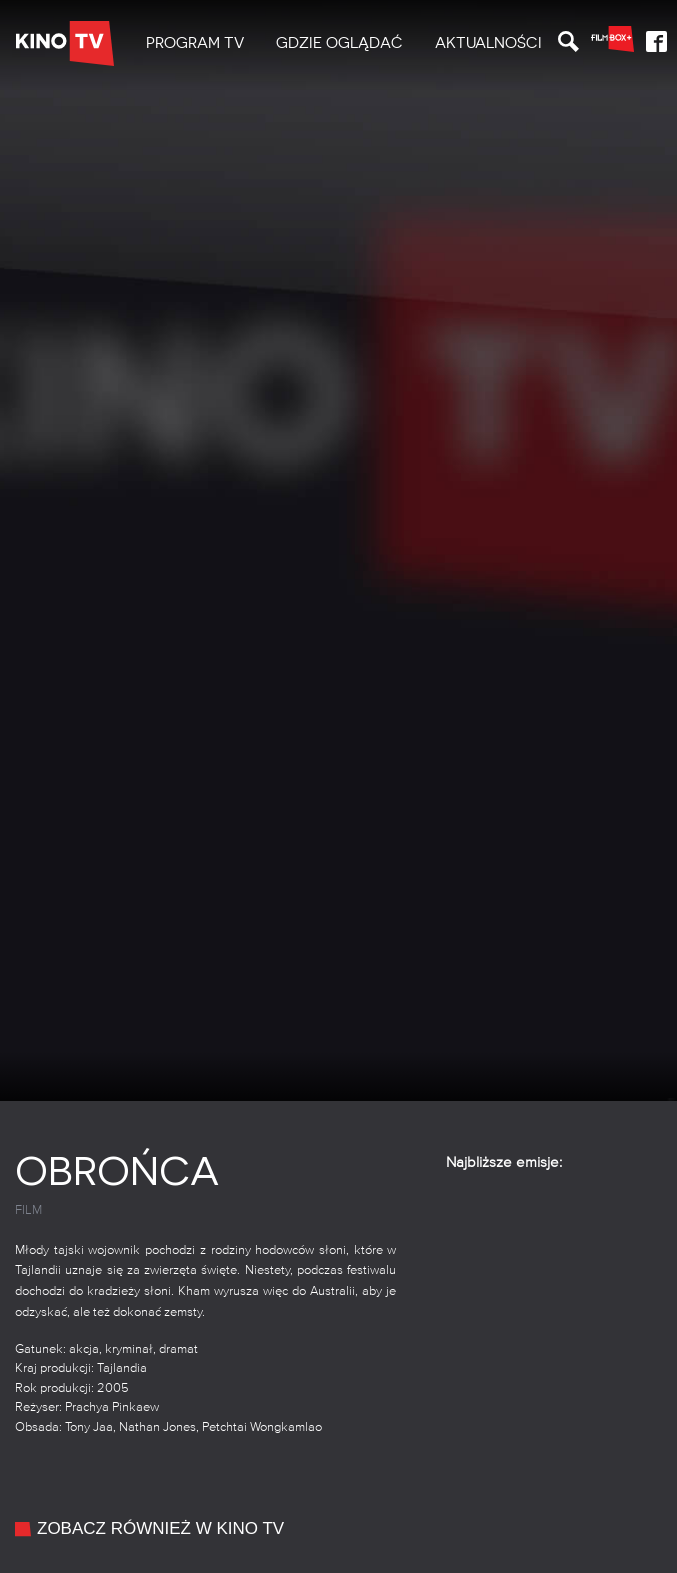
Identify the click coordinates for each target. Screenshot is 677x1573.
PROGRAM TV (195, 43)
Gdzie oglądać (339, 43)
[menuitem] (195, 43)
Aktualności (488, 43)
